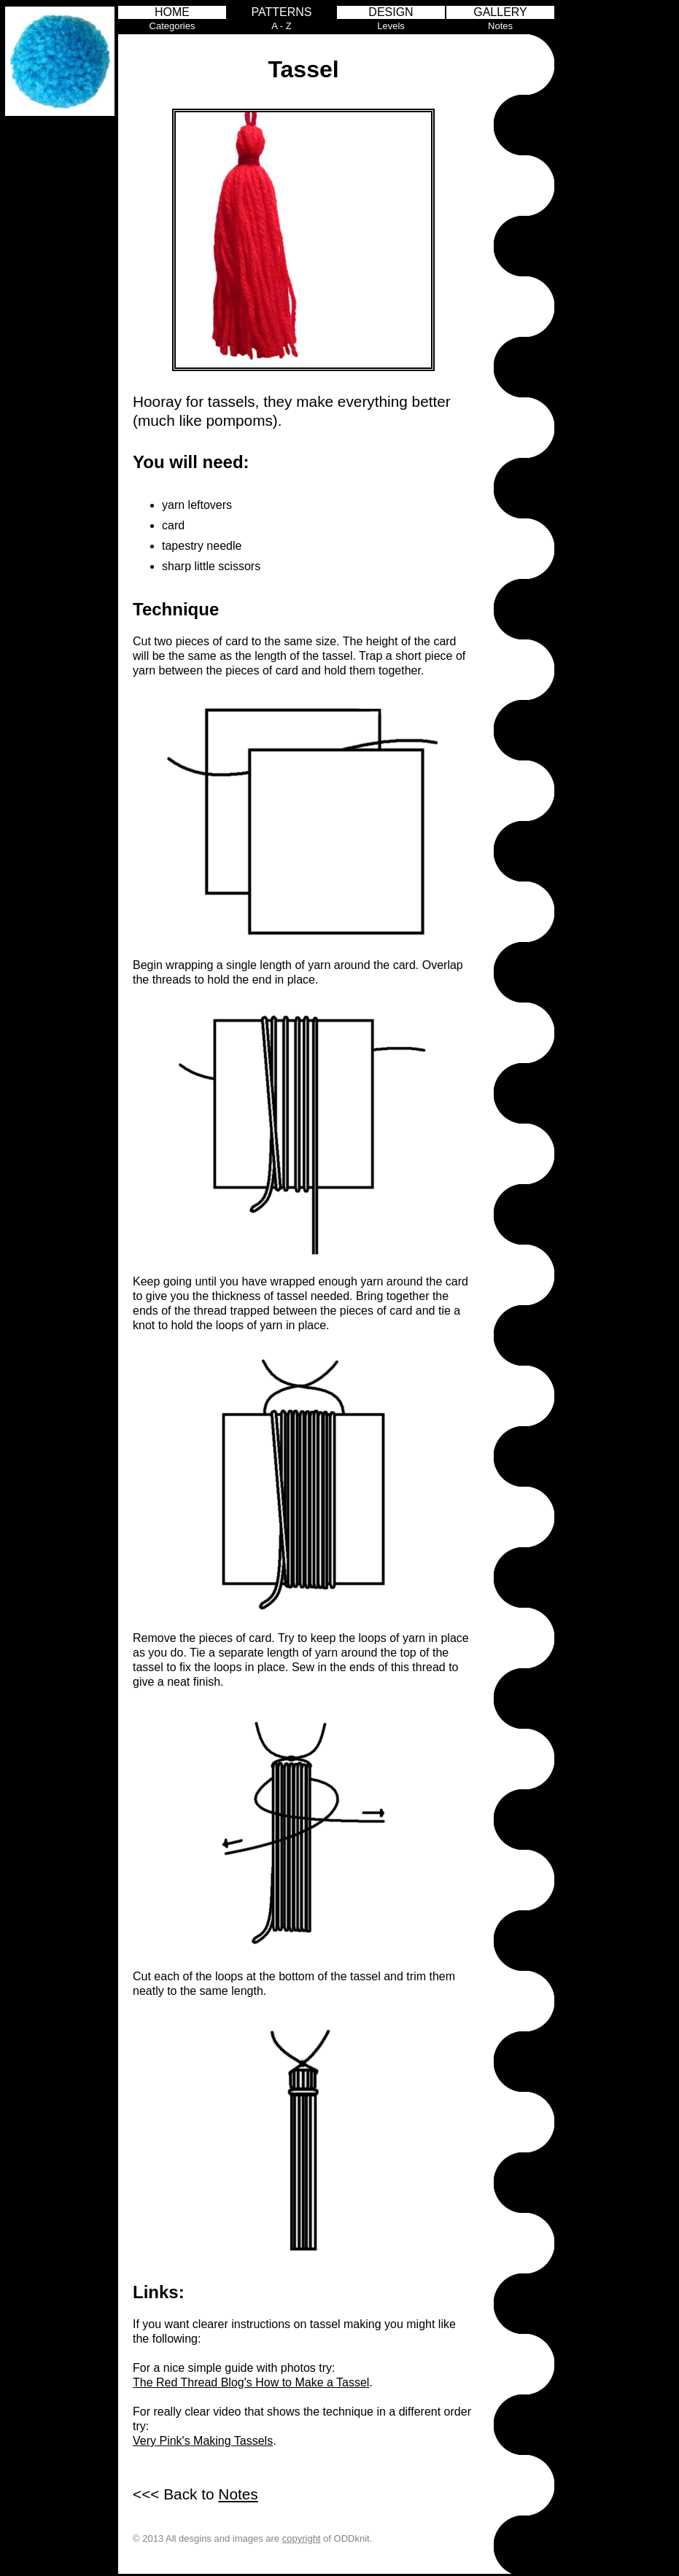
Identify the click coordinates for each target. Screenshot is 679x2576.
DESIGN (390, 12)
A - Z (281, 25)
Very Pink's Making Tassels (203, 2441)
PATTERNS (282, 12)
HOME (172, 12)
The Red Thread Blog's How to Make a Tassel (251, 2382)
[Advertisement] (617, 225)
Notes (500, 25)
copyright (301, 2538)
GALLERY (500, 12)
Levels (391, 25)
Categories (172, 25)
